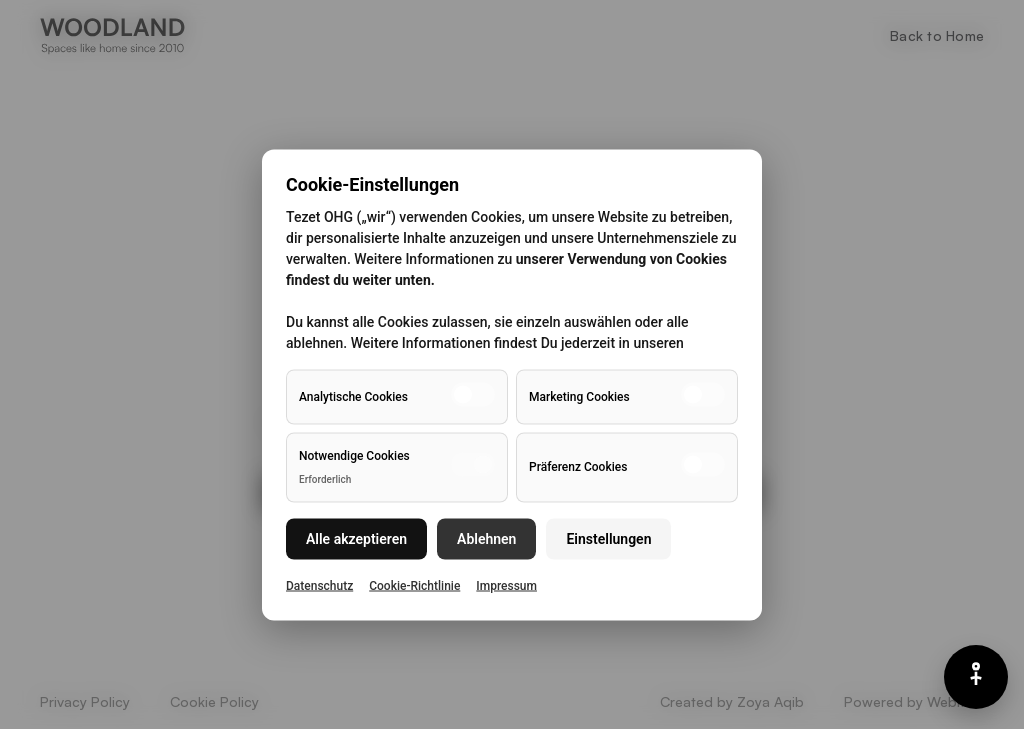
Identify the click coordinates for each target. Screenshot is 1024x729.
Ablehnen (486, 538)
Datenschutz (319, 585)
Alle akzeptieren (356, 538)
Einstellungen (608, 538)
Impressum (506, 585)
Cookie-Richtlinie (414, 585)
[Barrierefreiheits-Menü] (976, 677)
